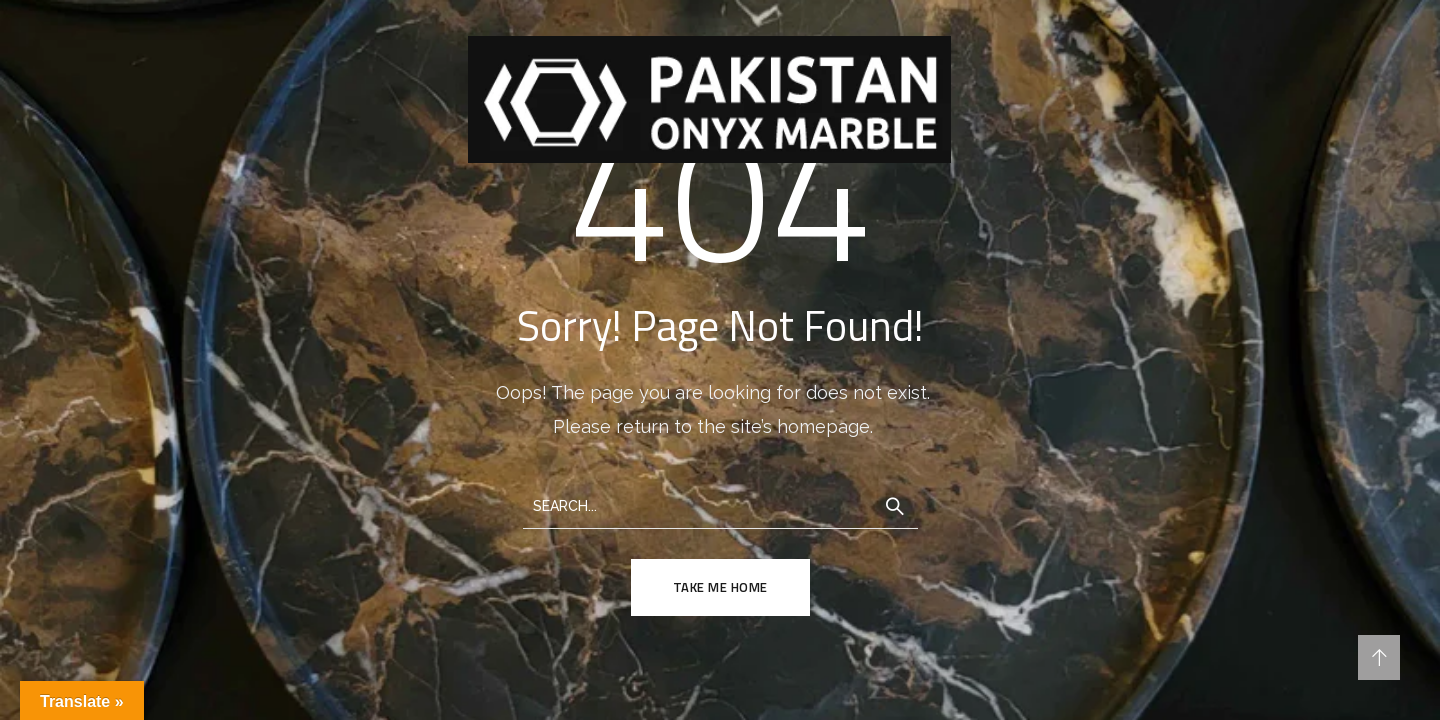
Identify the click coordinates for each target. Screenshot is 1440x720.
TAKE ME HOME (720, 587)
